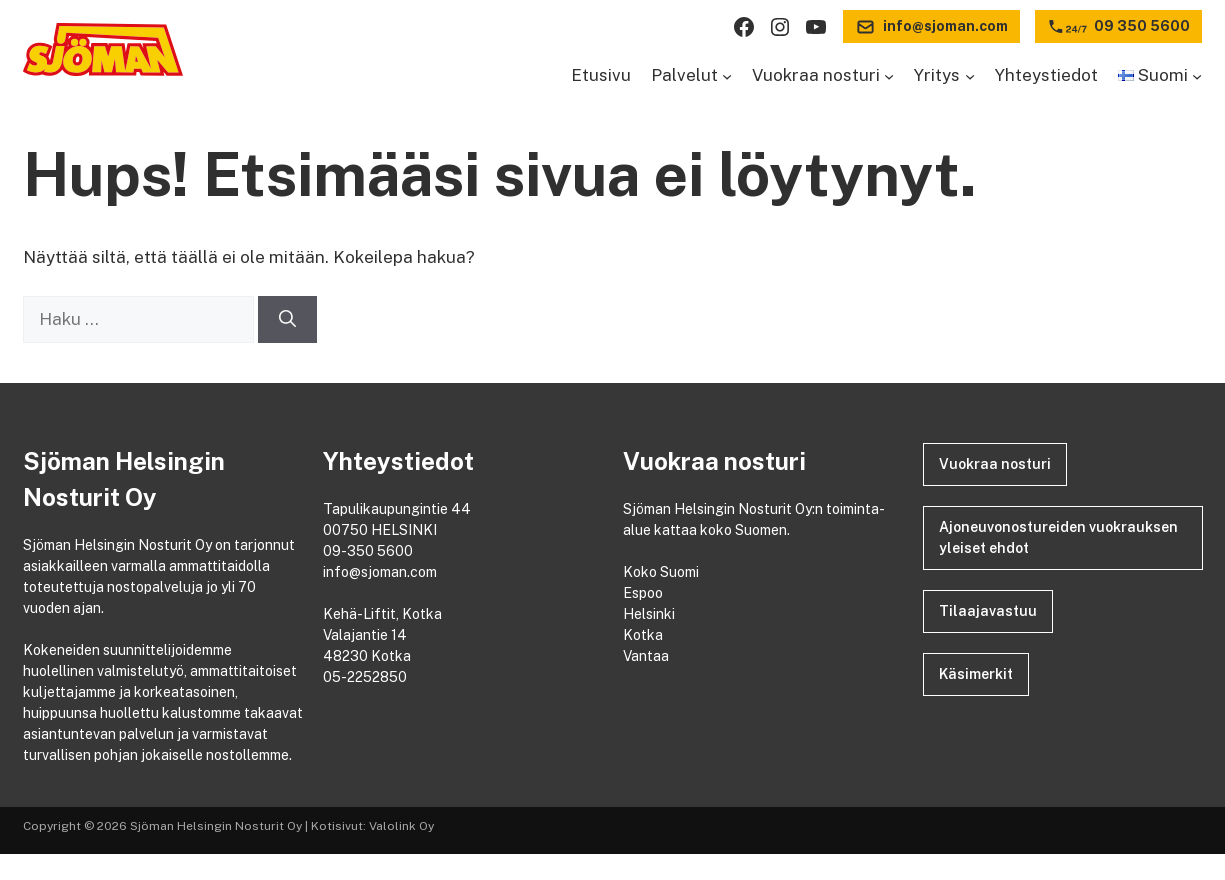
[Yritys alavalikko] (970, 76)
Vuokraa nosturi (995, 464)
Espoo (644, 593)
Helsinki (650, 614)
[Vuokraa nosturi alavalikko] (889, 76)
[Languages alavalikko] (1197, 76)
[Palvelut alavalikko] (727, 76)
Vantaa (647, 656)
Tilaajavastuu (988, 611)
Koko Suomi (664, 572)
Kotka (644, 635)
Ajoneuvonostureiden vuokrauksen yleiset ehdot (1058, 537)
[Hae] (287, 320)
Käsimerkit (976, 674)
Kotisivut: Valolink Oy (372, 826)
